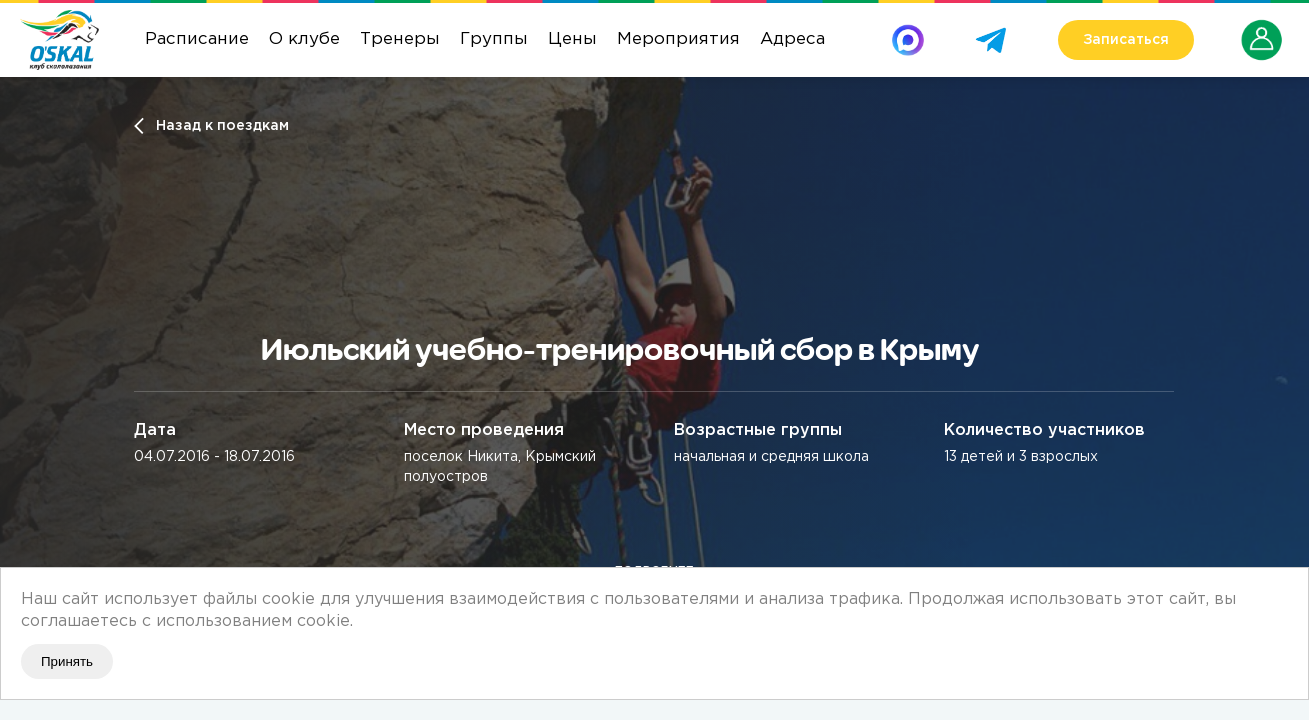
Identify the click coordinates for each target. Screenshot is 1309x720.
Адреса (792, 39)
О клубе (304, 39)
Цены (572, 39)
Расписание (197, 39)
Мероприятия (678, 39)
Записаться (1126, 40)
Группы (494, 39)
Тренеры (400, 39)
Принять (67, 661)
